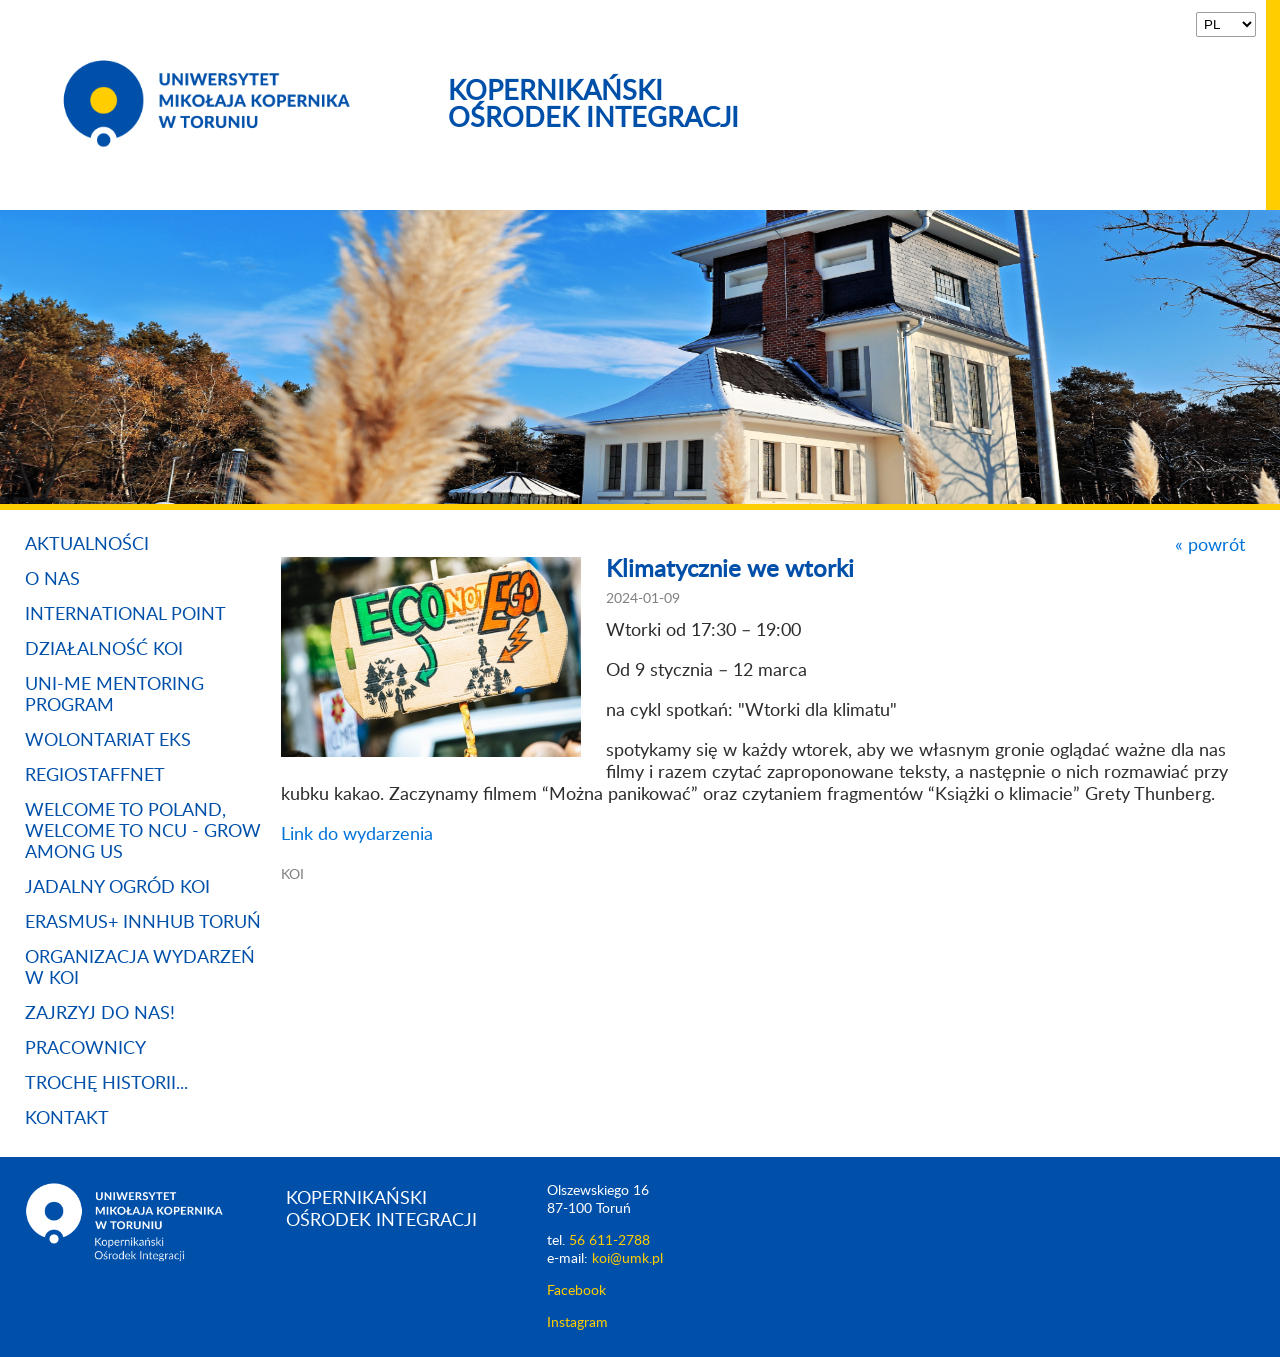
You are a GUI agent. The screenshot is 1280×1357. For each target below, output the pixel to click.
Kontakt (67, 1119)
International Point (125, 615)
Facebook (576, 1291)
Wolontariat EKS (108, 741)
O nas (52, 580)
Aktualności (87, 545)
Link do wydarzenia (357, 835)
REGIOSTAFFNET (95, 776)
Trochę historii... (106, 1084)
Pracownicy (85, 1049)
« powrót (1210, 546)
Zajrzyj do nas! (100, 1014)
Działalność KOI (104, 650)
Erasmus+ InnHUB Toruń (143, 923)
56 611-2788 (609, 1241)
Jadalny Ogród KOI (117, 888)
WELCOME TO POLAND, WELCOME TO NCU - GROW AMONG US (143, 832)
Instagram (577, 1323)
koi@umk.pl (627, 1259)
